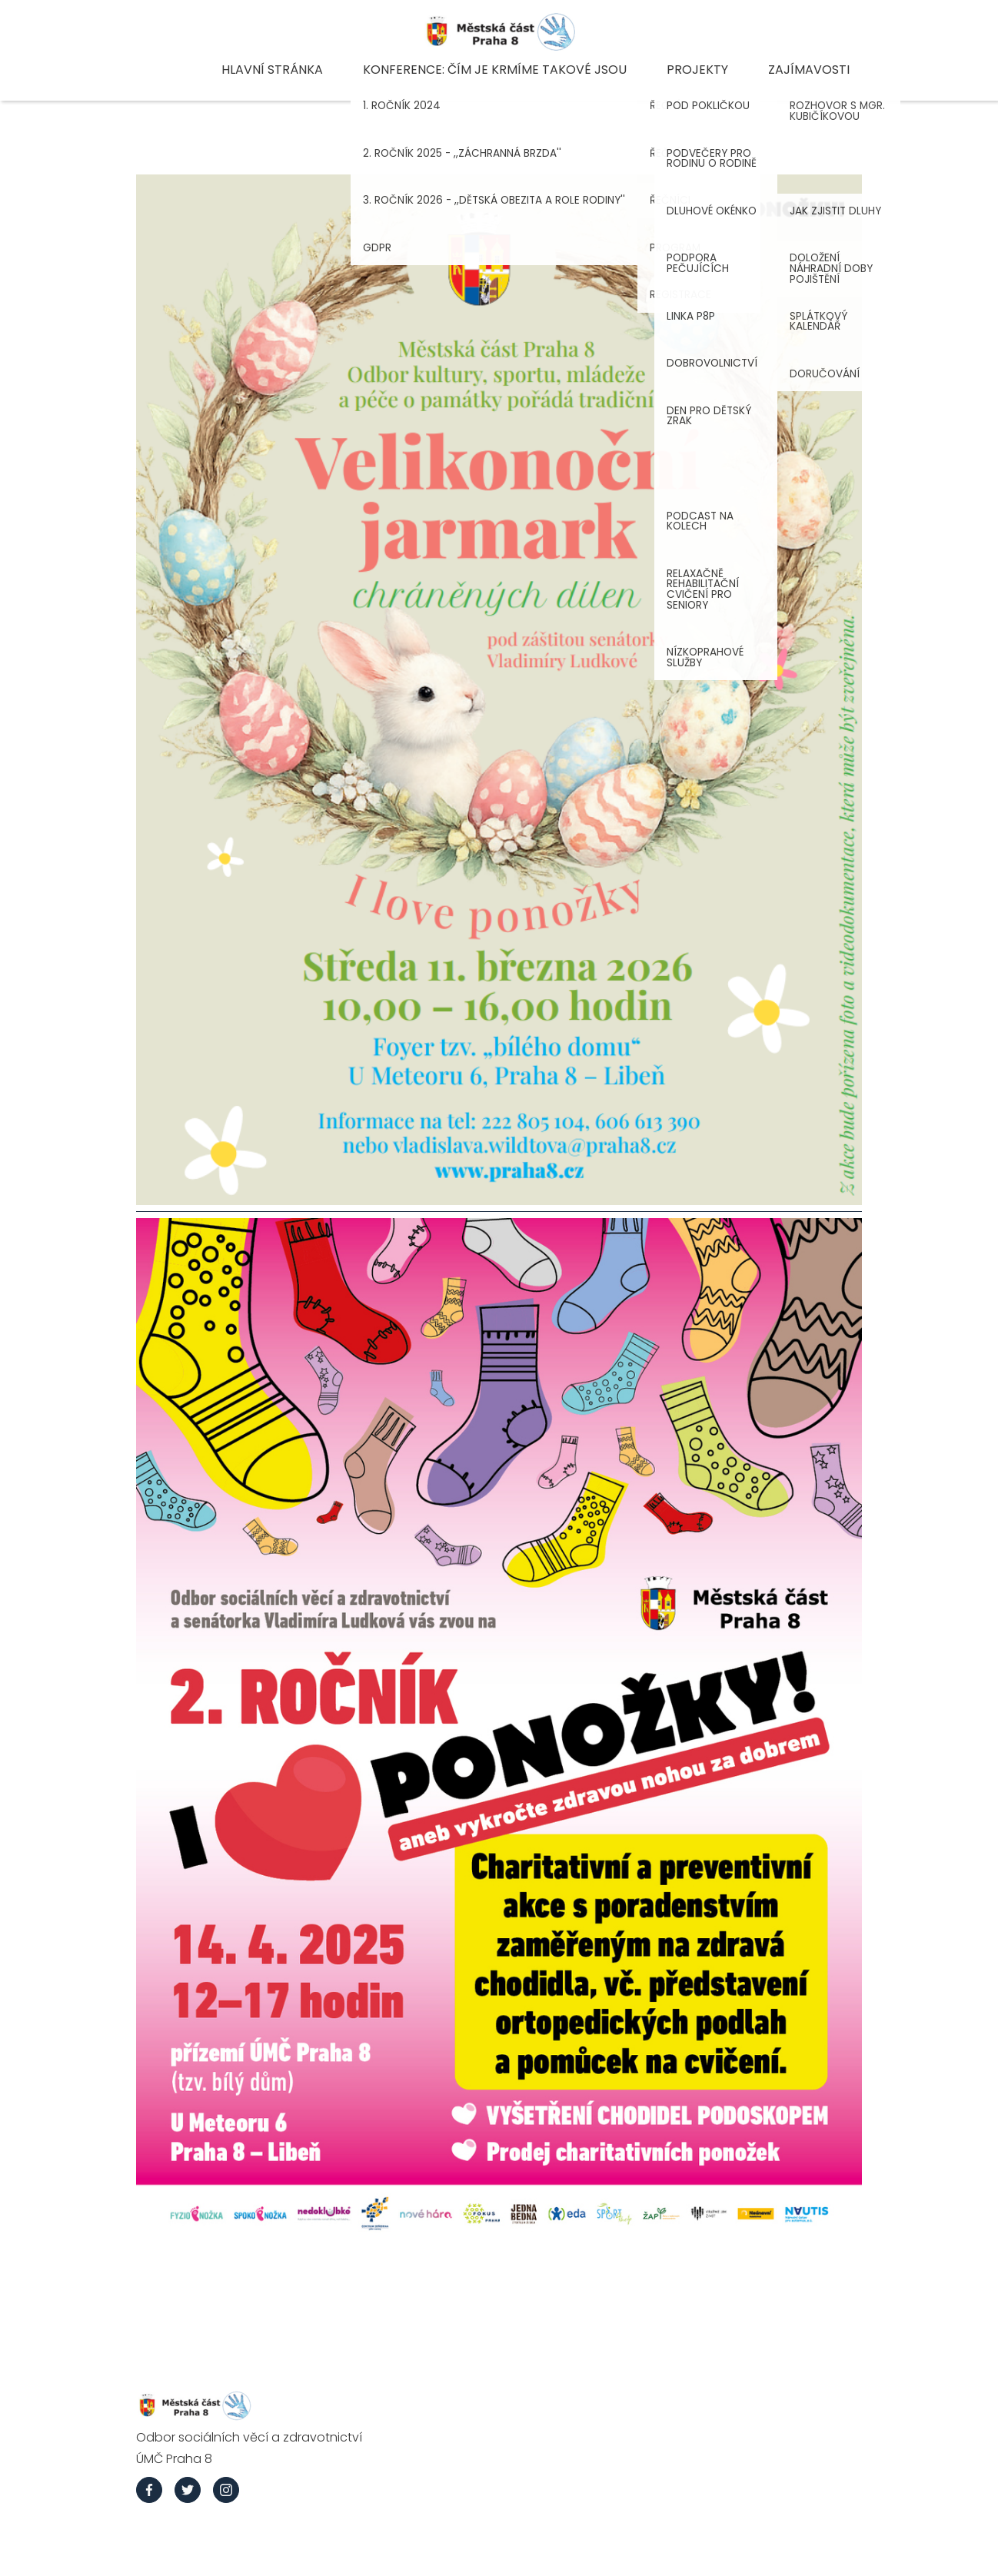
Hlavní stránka (272, 69)
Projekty (697, 69)
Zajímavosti (809, 69)
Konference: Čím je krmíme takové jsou (495, 69)
